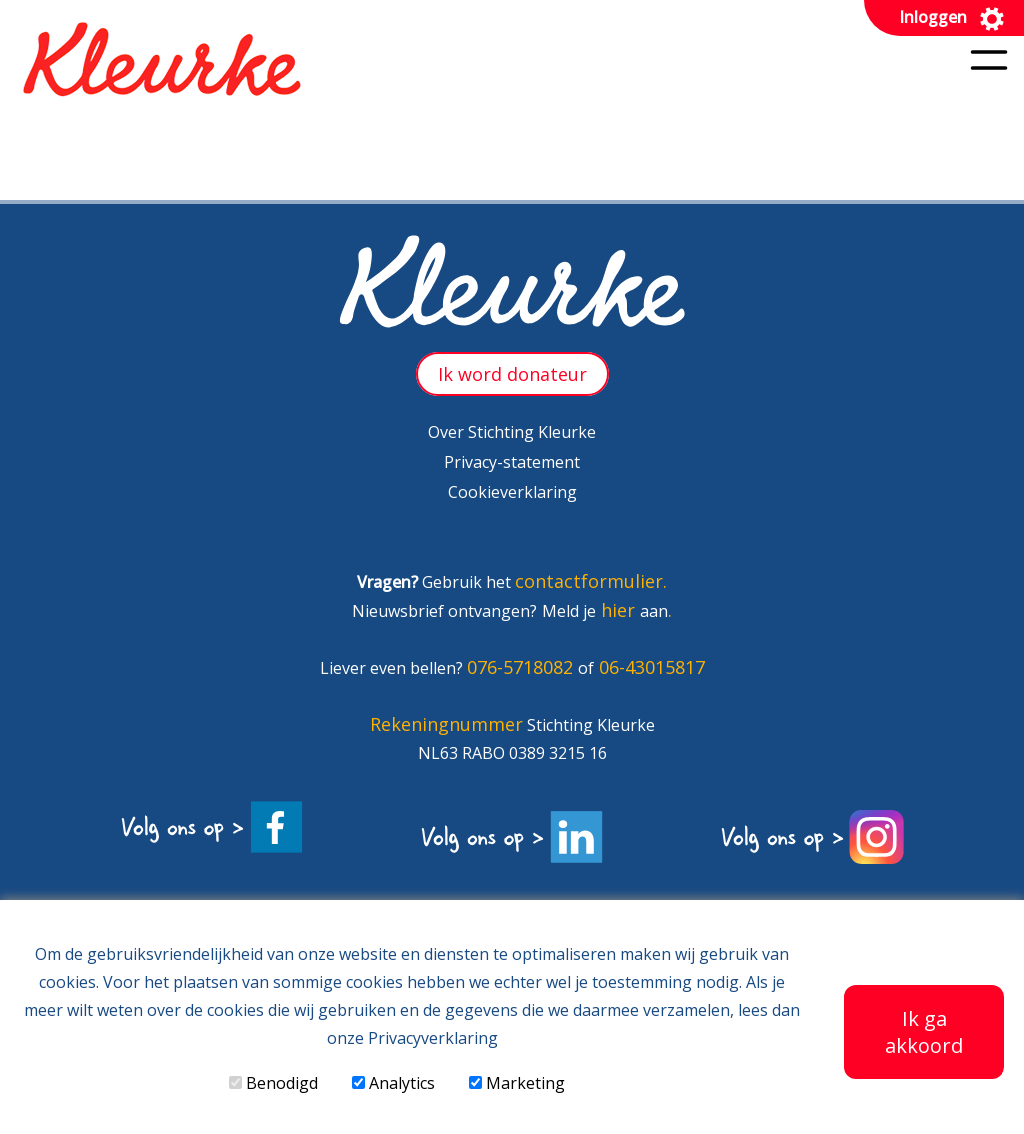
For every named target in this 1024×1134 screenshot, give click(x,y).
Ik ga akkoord (924, 1032)
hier (618, 610)
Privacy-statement (512, 462)
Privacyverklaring (433, 1038)
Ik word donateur (512, 374)
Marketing (517, 1083)
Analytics (393, 1083)
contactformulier (589, 581)
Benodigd (273, 1083)
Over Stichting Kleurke (512, 432)
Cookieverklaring (512, 492)
